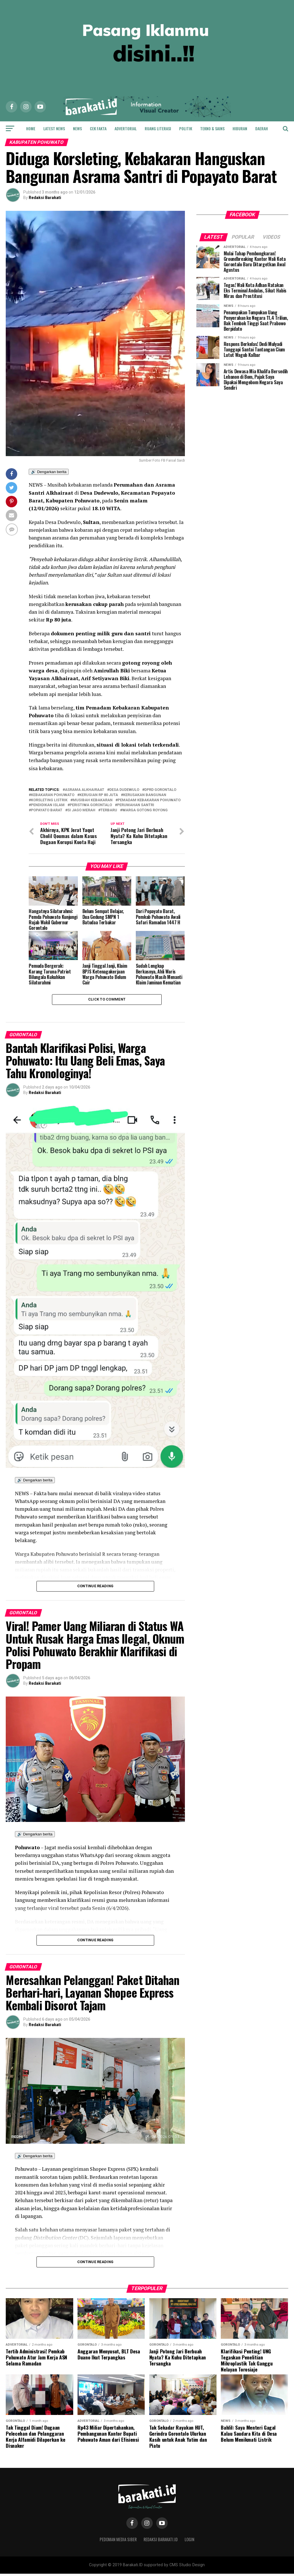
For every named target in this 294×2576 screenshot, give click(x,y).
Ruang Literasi (158, 128)
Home (30, 128)
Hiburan (240, 128)
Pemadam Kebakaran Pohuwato (149, 800)
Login (189, 2542)
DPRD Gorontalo (160, 790)
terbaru (108, 810)
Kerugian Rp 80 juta (99, 795)
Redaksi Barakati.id (161, 2542)
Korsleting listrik (49, 800)
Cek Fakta (98, 128)
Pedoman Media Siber (118, 2542)
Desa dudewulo (124, 790)
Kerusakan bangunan (144, 795)
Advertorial (126, 128)
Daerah (261, 128)
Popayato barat (46, 810)
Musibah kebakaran (93, 800)
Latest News (54, 128)
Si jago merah (81, 810)
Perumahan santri (135, 805)
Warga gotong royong (145, 810)
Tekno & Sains (212, 128)
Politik (185, 128)
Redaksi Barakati (45, 197)
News (77, 128)
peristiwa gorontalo (91, 805)
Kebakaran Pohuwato (52, 795)
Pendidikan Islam (48, 805)
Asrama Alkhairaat (84, 790)
